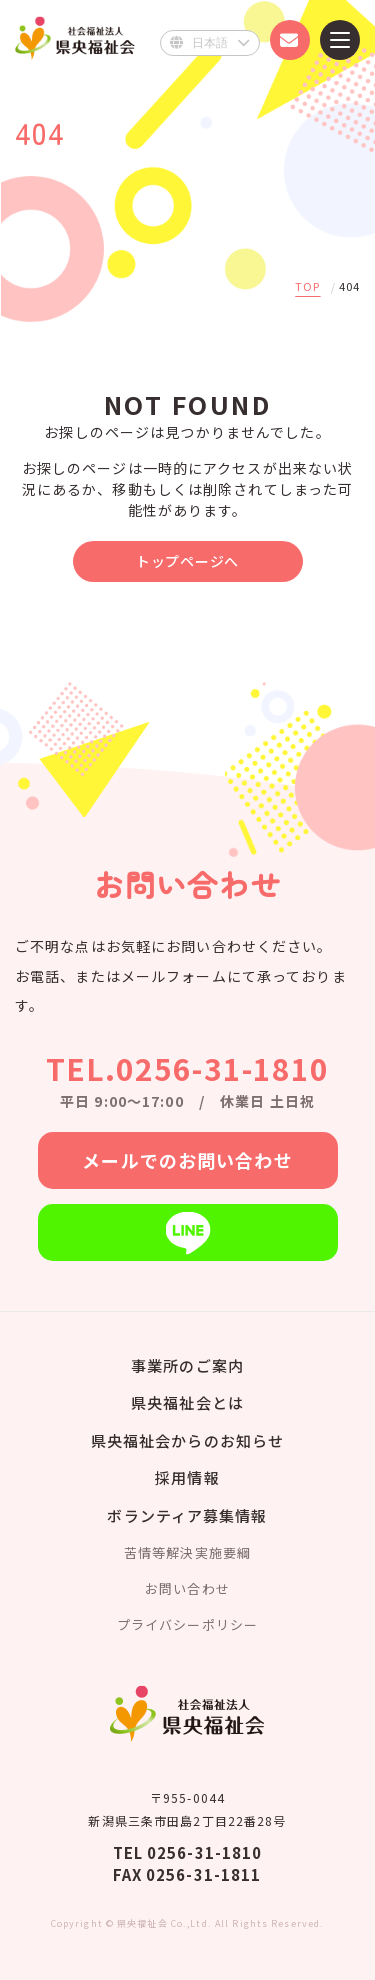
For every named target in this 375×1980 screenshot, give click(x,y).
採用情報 (187, 1477)
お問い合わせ (187, 1588)
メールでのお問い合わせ (187, 1160)
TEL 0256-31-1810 (188, 1852)
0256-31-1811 (203, 1874)
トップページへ (187, 561)
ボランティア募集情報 (187, 1515)
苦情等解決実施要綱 (187, 1552)
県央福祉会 (75, 37)
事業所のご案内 (187, 1365)
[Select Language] (210, 43)
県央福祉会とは (187, 1402)
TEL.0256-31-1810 (188, 1068)
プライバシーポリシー (187, 1624)
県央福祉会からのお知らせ (187, 1440)
